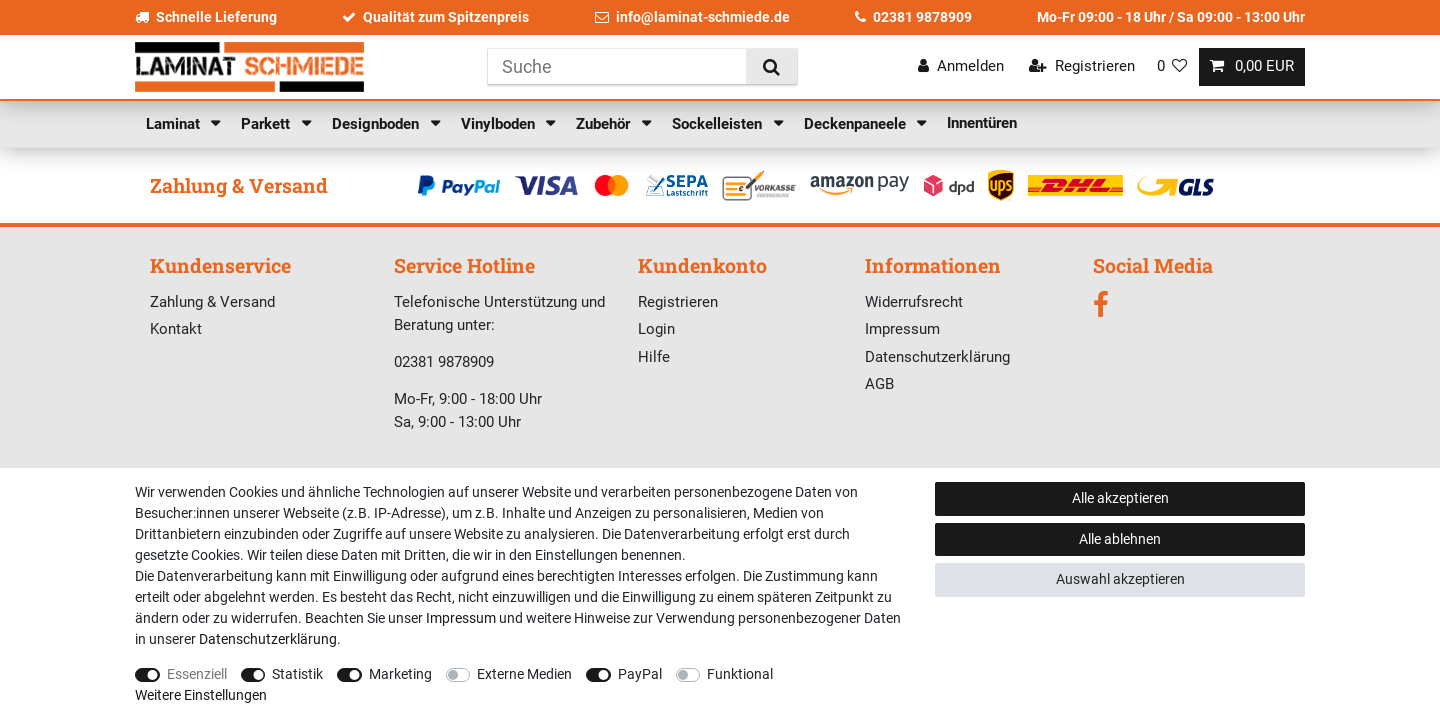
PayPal (640, 674)
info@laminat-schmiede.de (692, 17)
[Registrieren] (1082, 66)
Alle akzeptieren (1120, 498)
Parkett (267, 124)
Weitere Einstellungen (201, 695)
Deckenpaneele (857, 124)
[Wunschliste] (1172, 66)
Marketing (400, 674)
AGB (879, 384)
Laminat (175, 124)
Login (656, 329)
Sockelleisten (719, 124)
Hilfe (654, 357)
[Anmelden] (961, 66)
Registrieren (678, 302)
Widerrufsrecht (914, 302)
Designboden (377, 124)
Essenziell (197, 674)
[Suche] (771, 66)
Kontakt (176, 329)
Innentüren (982, 123)
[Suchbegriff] (617, 66)
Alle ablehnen (1120, 539)
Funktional (740, 674)
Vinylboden (500, 124)
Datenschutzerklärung (937, 357)
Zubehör (605, 124)
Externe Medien (524, 674)
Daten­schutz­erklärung (268, 639)
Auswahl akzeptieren (1120, 579)
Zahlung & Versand (212, 302)
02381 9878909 (913, 17)
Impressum (902, 329)
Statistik (297, 674)
